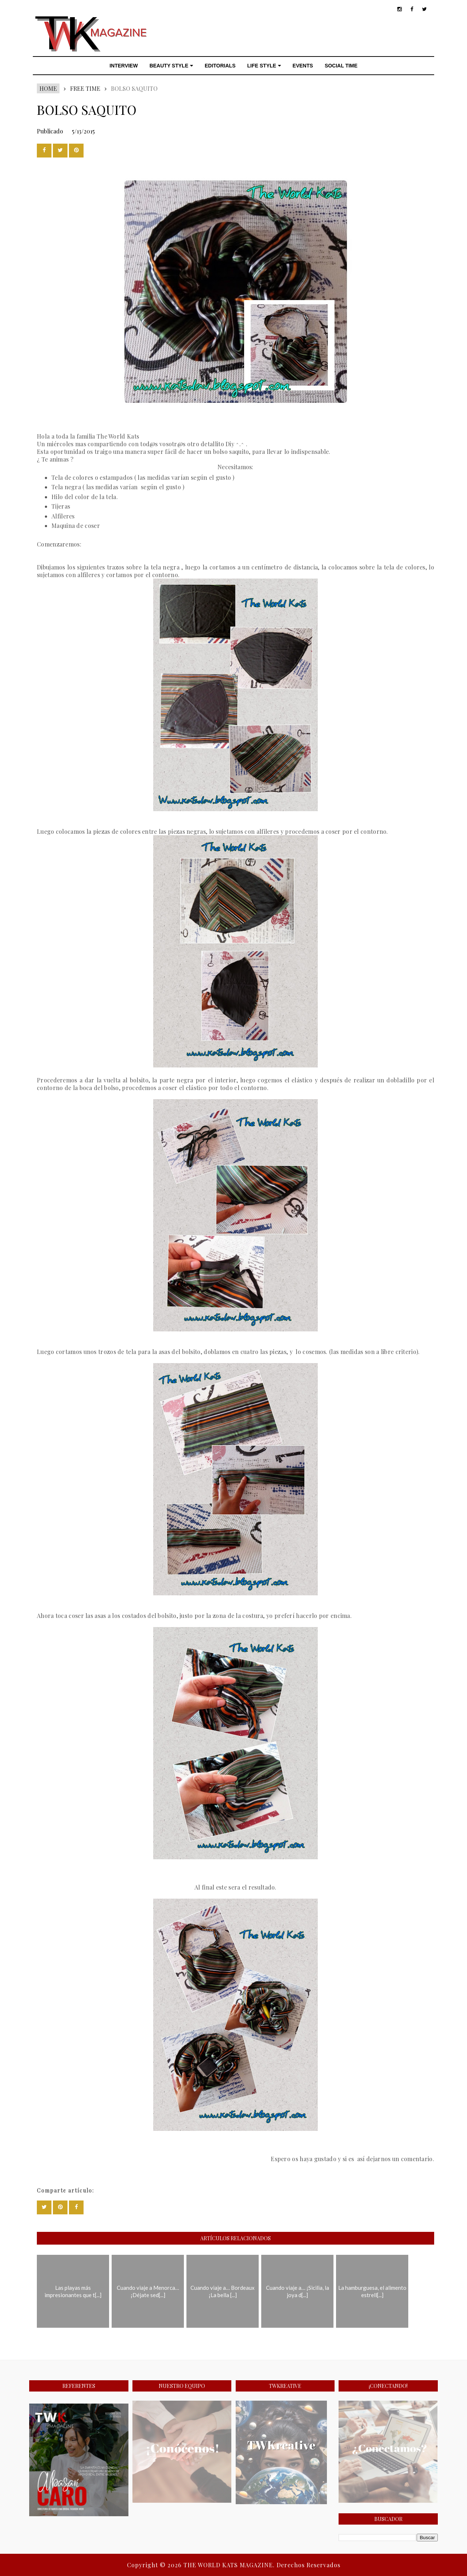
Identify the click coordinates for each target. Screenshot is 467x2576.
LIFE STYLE (264, 66)
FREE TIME (85, 88)
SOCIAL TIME (341, 66)
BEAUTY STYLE (171, 66)
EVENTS (303, 66)
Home (48, 88)
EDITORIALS (220, 66)
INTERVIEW (123, 66)
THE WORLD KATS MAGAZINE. (230, 2565)
